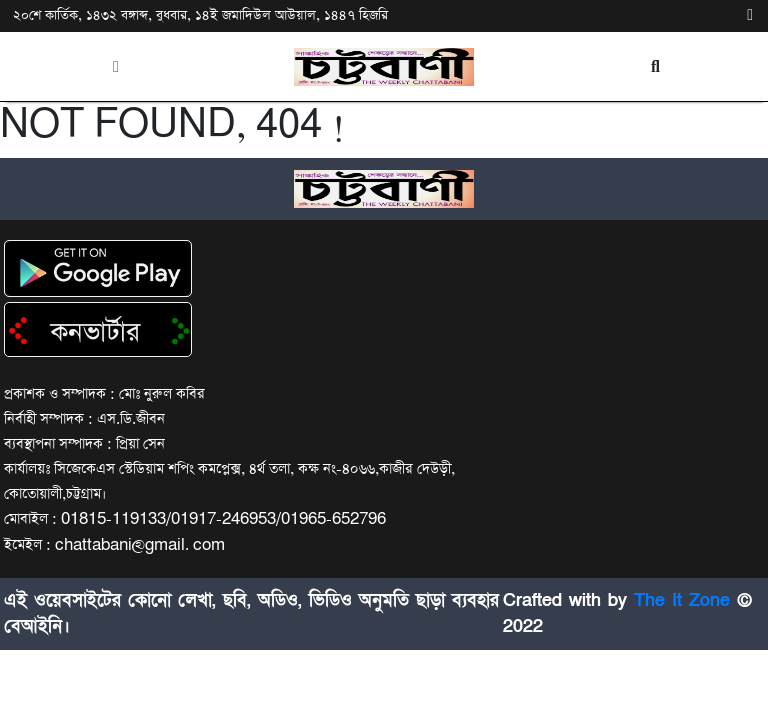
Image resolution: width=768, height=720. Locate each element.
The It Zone (682, 600)
